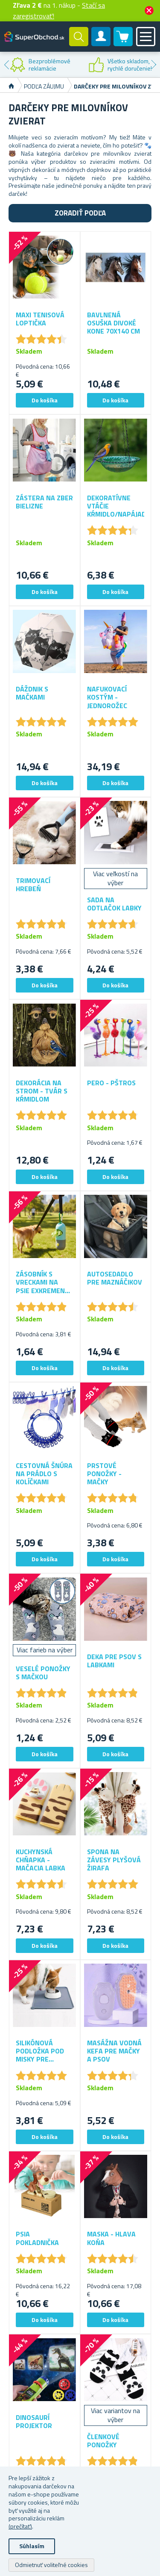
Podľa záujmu (44, 86)
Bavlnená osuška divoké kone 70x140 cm (113, 323)
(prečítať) (20, 2526)
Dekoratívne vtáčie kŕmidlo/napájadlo (116, 506)
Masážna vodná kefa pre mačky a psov (114, 2051)
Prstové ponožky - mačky (104, 1474)
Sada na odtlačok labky (114, 904)
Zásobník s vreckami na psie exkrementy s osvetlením (44, 1282)
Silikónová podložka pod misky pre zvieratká (40, 2051)
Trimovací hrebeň (33, 885)
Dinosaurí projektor (34, 2422)
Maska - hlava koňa (111, 2238)
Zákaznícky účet (101, 43)
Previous (6, 64)
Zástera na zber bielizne (44, 502)
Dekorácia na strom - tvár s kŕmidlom (41, 1091)
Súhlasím (31, 2545)
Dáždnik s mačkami (32, 693)
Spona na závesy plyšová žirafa (114, 1860)
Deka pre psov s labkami (114, 1661)
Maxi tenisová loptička (40, 319)
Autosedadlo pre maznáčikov (114, 1278)
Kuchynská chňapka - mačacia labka (40, 1860)
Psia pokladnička (37, 2238)
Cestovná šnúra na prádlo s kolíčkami (44, 1474)
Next (153, 64)
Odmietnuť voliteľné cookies (51, 2564)
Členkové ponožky (103, 2441)
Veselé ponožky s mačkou (43, 1673)
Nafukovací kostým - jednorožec (107, 697)
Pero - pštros (111, 1083)
